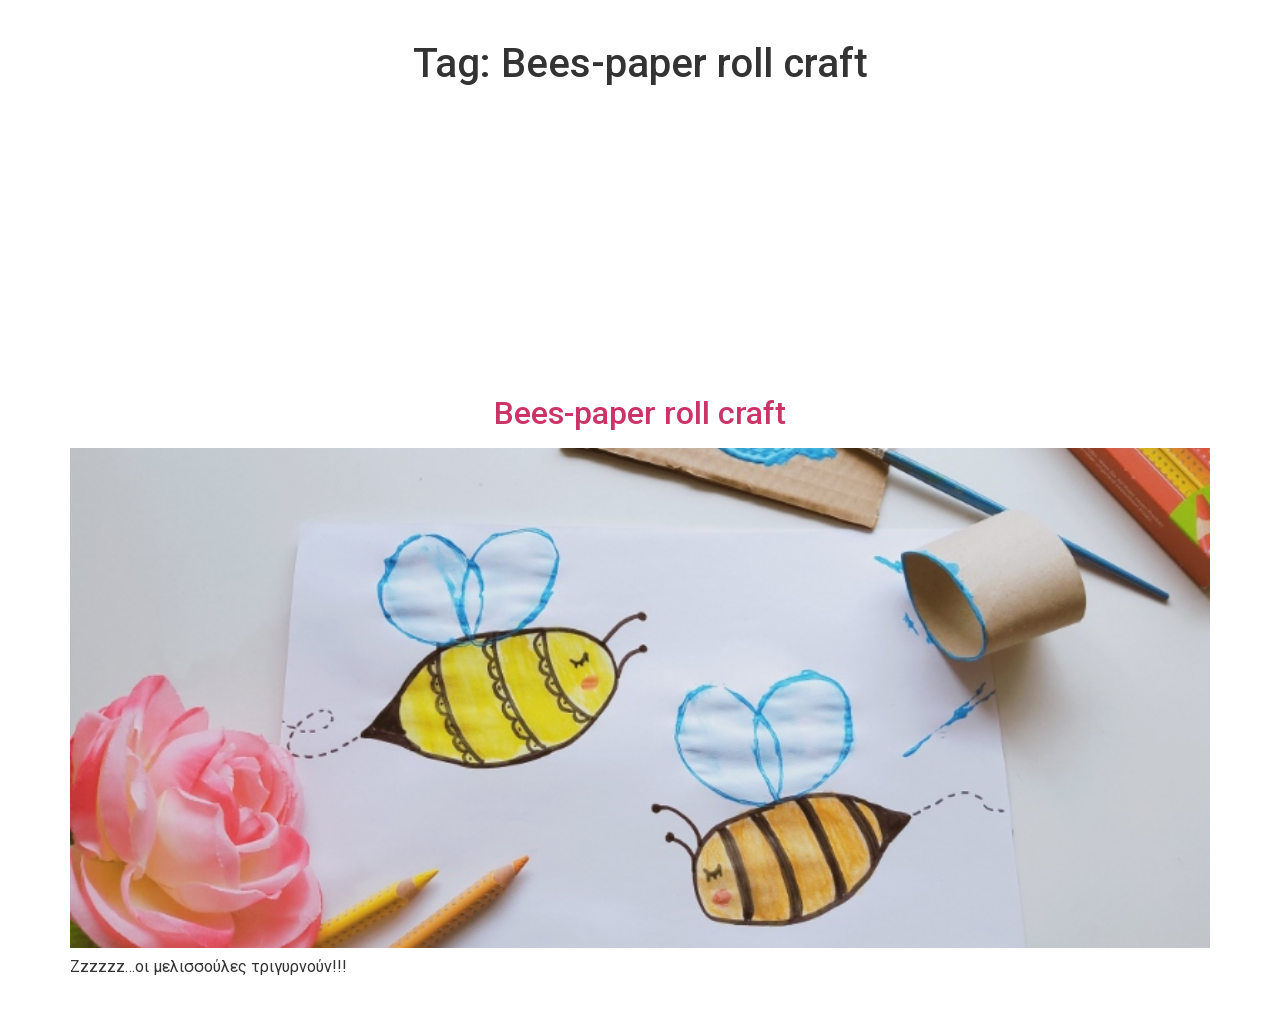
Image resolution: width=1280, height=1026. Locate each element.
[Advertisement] (640, 244)
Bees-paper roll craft (640, 413)
